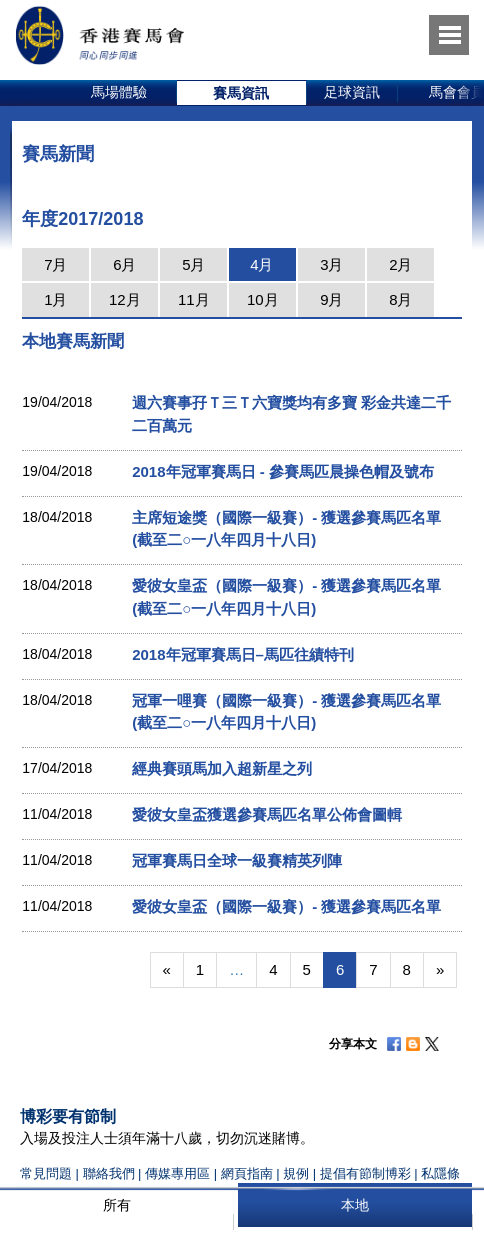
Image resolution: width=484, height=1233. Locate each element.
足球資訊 (352, 92)
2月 (400, 264)
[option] (119, 93)
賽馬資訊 (241, 93)
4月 (261, 264)
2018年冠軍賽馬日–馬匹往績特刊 (243, 654)
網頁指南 (247, 1173)
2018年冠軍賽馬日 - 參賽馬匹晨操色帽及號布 (283, 471)
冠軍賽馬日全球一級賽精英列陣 (237, 860)
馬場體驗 (119, 92)
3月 (331, 264)
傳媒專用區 (177, 1173)
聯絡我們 (109, 1173)
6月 (124, 264)
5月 (193, 264)
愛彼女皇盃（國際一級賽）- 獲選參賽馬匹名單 (286, 906)
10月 (263, 299)
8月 (400, 299)
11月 (194, 299)
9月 (331, 299)
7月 (55, 264)
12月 (125, 299)
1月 (55, 299)
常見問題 (46, 1173)
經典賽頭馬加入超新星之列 (222, 768)
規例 (298, 1173)
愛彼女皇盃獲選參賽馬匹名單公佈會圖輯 (267, 814)
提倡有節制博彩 (365, 1173)
